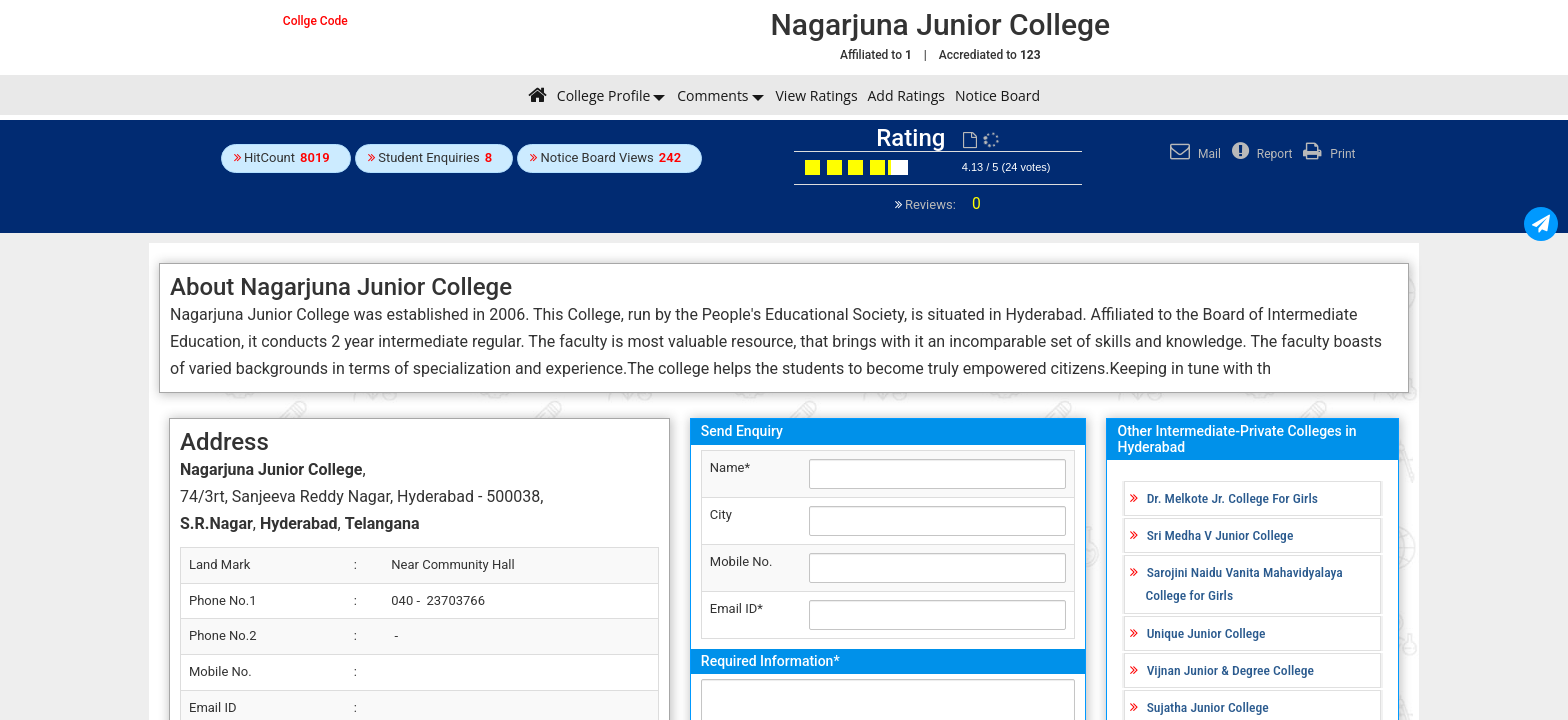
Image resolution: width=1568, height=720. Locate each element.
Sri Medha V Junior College (1220, 535)
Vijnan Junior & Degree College (1230, 670)
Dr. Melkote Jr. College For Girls (1232, 498)
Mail (1193, 154)
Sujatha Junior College (1208, 707)
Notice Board (997, 95)
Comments (712, 95)
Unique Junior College (1206, 633)
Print (1326, 154)
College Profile (603, 95)
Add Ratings (906, 95)
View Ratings (817, 95)
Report (1260, 154)
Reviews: (941, 204)
